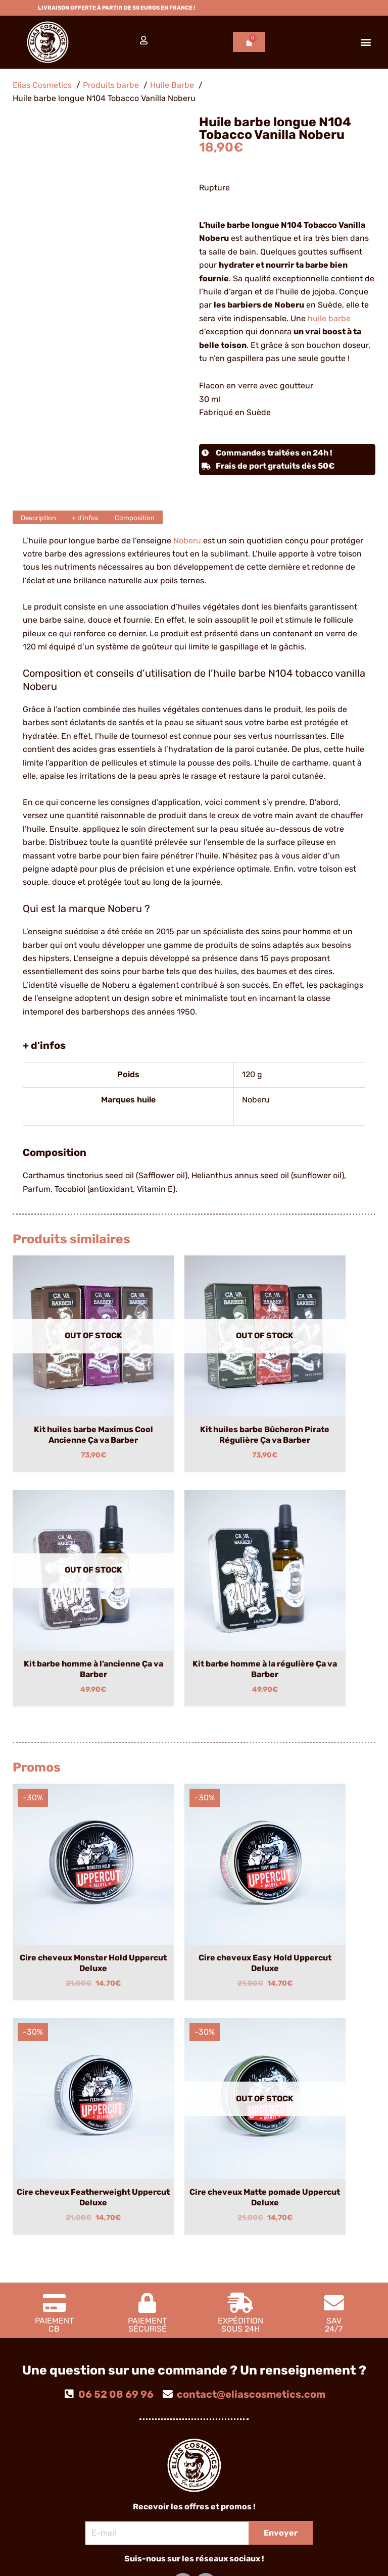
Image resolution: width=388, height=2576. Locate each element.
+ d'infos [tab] (96, 517)
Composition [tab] (152, 517)
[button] (365, 42)
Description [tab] (42, 517)
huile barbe (329, 318)
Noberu (187, 540)
